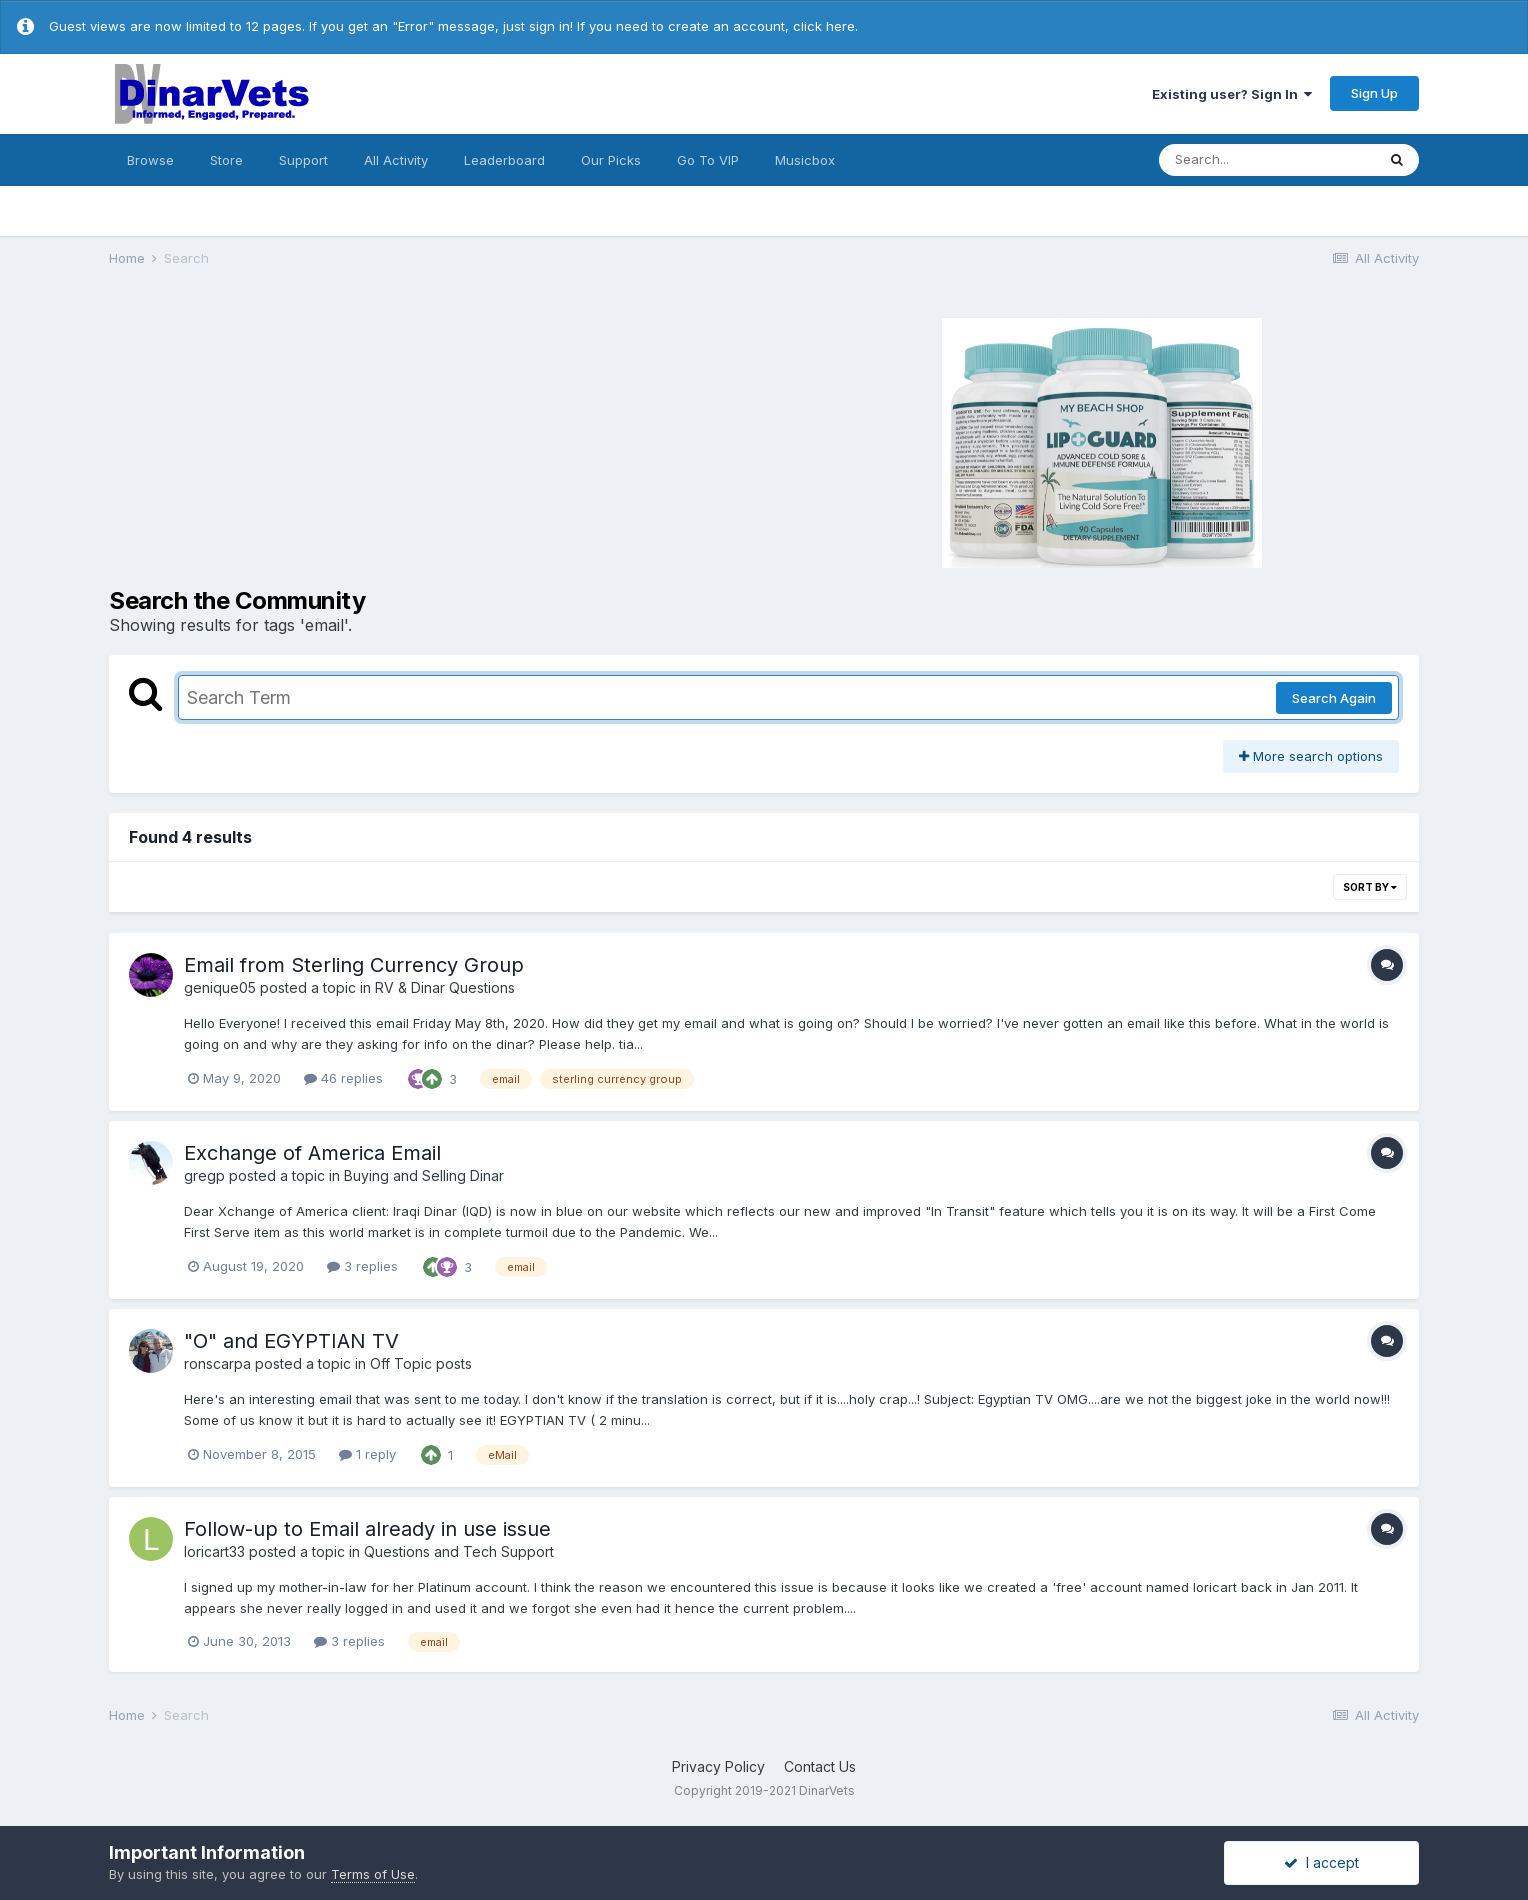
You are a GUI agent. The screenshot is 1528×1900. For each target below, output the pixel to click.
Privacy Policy (718, 1766)
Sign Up (1374, 93)
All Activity (396, 160)
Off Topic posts (421, 1363)
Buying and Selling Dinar (424, 1175)
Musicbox (805, 160)
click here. (825, 26)
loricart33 (214, 1551)
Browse (150, 160)
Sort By (1370, 887)
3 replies (362, 1266)
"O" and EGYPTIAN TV (291, 1341)
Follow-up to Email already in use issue (367, 1529)
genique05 (220, 987)
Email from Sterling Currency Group (354, 965)
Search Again (1334, 698)
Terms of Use (373, 1874)
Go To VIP (708, 160)
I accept (1321, 1862)
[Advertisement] (434, 440)
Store (226, 160)
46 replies (343, 1078)
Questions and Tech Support (459, 1551)
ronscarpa (217, 1363)
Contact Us (820, 1766)
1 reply (367, 1454)
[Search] (1267, 160)
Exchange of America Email (312, 1153)
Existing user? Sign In (1232, 94)
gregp (204, 1175)
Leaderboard (504, 160)
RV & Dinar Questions (445, 987)
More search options (1311, 756)
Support (303, 160)
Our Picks (611, 160)
